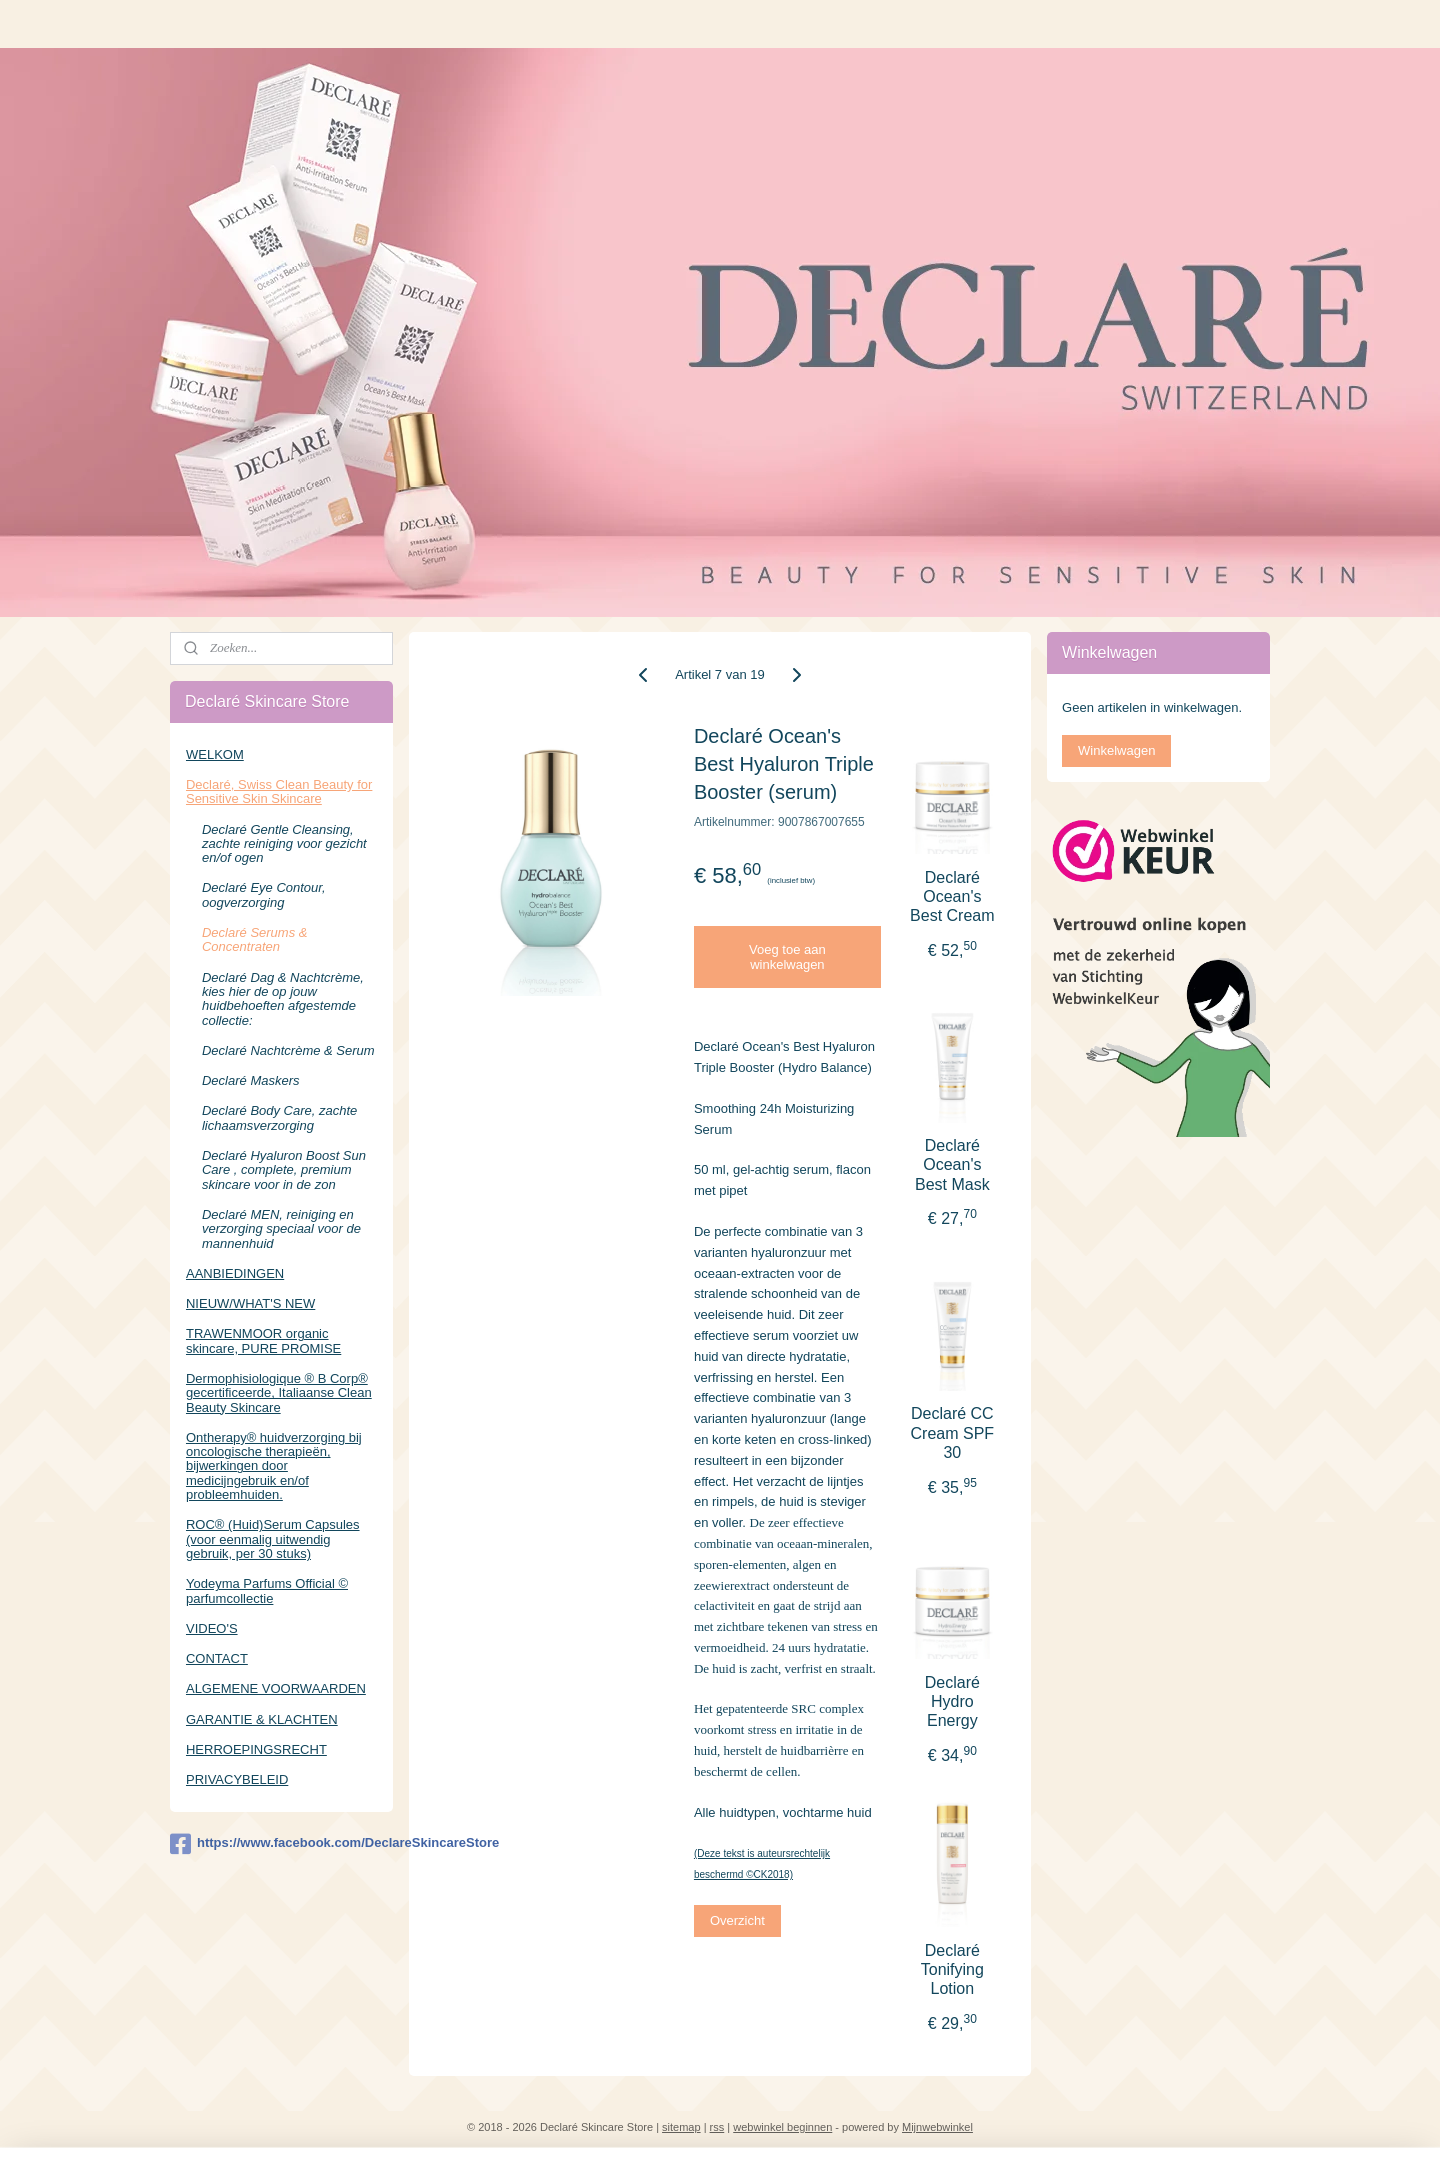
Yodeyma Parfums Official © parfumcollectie (267, 1590)
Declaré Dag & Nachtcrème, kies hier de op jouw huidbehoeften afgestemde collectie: (283, 999)
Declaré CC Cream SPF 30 (953, 1432)
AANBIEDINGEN (235, 1273)
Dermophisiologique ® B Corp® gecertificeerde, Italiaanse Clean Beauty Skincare (279, 1393)
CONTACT (217, 1658)
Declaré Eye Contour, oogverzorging (264, 894)
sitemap (681, 2127)
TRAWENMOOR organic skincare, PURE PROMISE (263, 1340)
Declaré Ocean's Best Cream (952, 896)
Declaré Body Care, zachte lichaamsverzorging (279, 1117)
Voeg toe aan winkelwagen (787, 957)
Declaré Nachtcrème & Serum (288, 1050)
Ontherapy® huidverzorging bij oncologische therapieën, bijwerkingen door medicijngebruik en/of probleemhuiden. (274, 1466)
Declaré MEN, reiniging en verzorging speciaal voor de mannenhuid (281, 1229)
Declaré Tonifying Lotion (952, 1969)
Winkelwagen (1116, 750)
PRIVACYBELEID (237, 1779)
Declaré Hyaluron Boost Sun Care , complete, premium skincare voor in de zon (284, 1170)
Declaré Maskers (251, 1080)
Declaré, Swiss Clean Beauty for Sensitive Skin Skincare (279, 791)
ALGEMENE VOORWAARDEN (276, 1688)
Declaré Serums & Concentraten (254, 939)
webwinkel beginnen (782, 2127)
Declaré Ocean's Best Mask (952, 1164)
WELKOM (215, 754)
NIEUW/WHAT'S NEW (250, 1303)
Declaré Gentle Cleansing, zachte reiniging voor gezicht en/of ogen (284, 844)
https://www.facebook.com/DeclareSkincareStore (281, 1844)
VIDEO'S (212, 1628)
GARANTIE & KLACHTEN (262, 1719)
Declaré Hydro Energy (952, 1701)
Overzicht (737, 1920)
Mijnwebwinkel (937, 2127)
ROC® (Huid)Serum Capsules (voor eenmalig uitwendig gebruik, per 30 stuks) (273, 1539)
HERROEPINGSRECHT (256, 1749)
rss (717, 2127)
